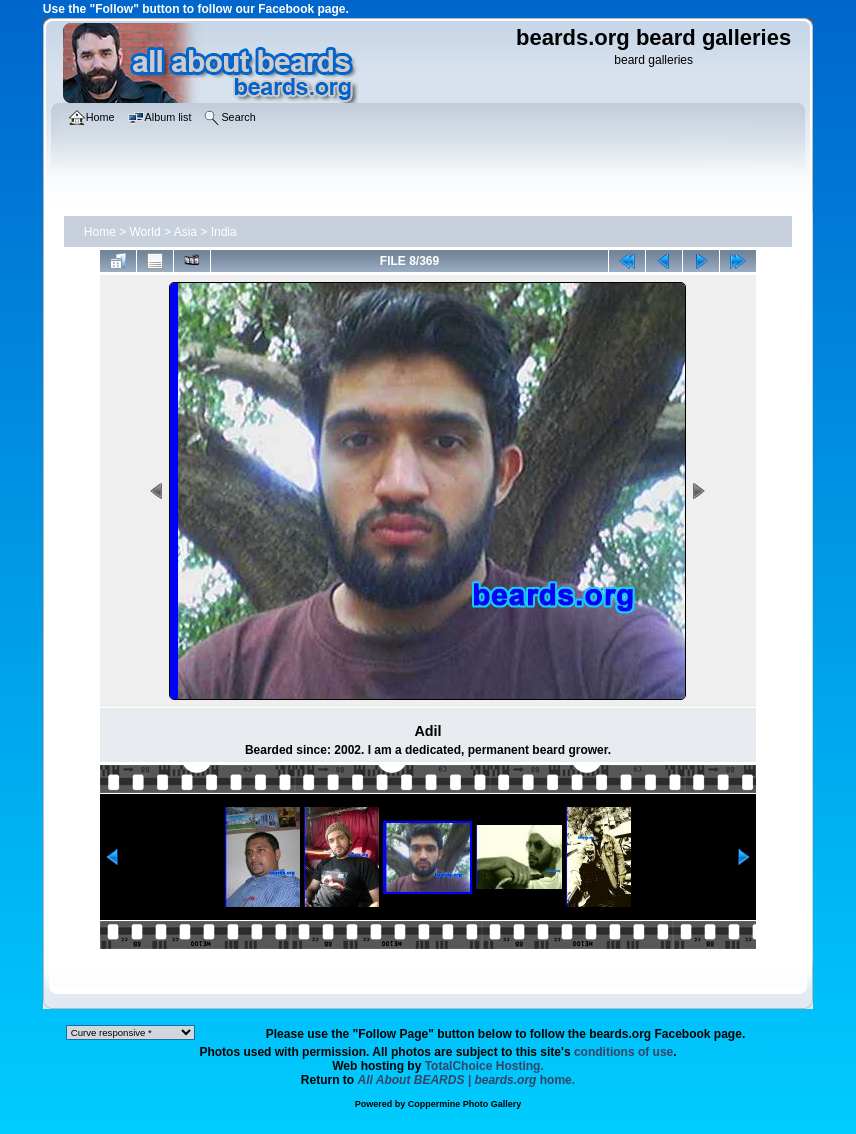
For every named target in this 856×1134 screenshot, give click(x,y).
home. (467, 1080)
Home (100, 232)
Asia (185, 232)
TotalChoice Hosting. (484, 1066)
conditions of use (623, 1052)
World (145, 232)
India (224, 232)
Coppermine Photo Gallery (465, 1104)
